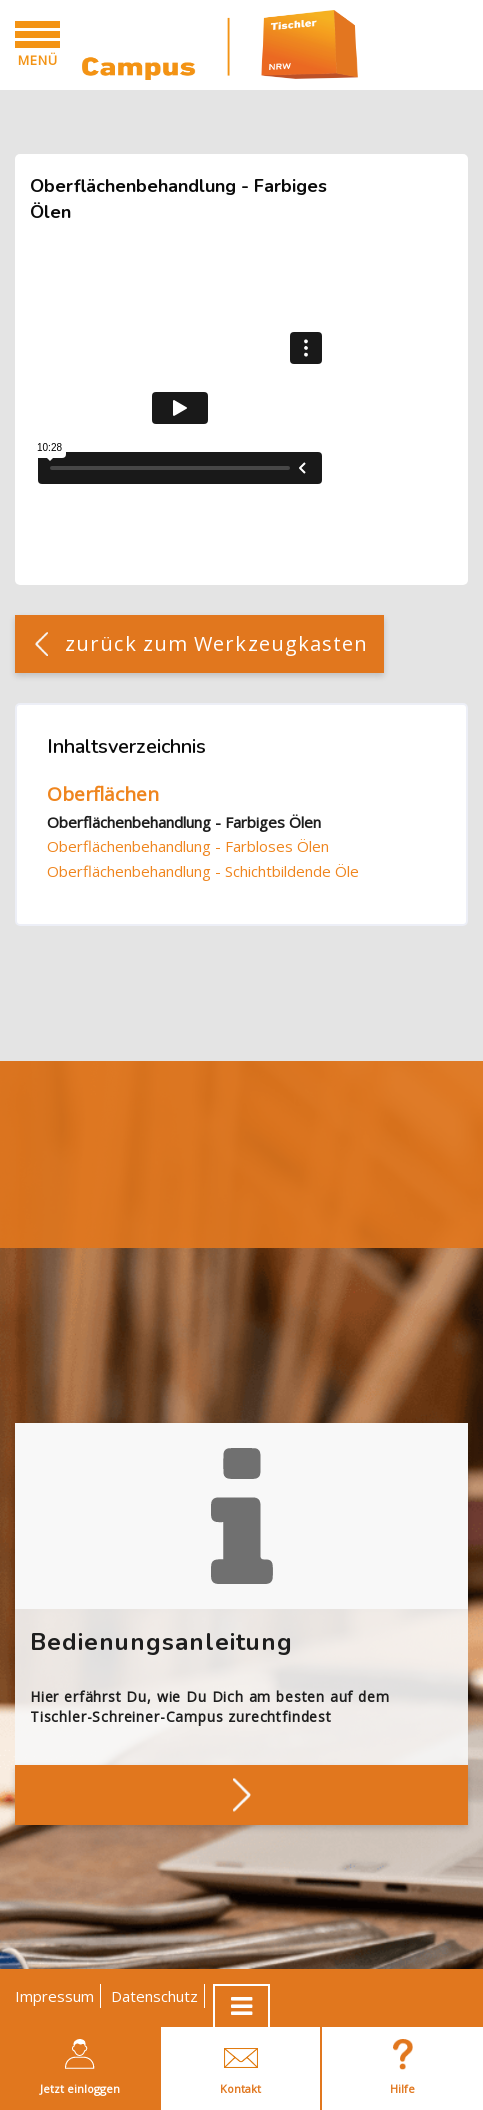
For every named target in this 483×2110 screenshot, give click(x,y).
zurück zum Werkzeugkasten (217, 643)
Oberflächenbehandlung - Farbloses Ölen (188, 846)
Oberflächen (103, 794)
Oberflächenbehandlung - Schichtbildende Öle (203, 871)
